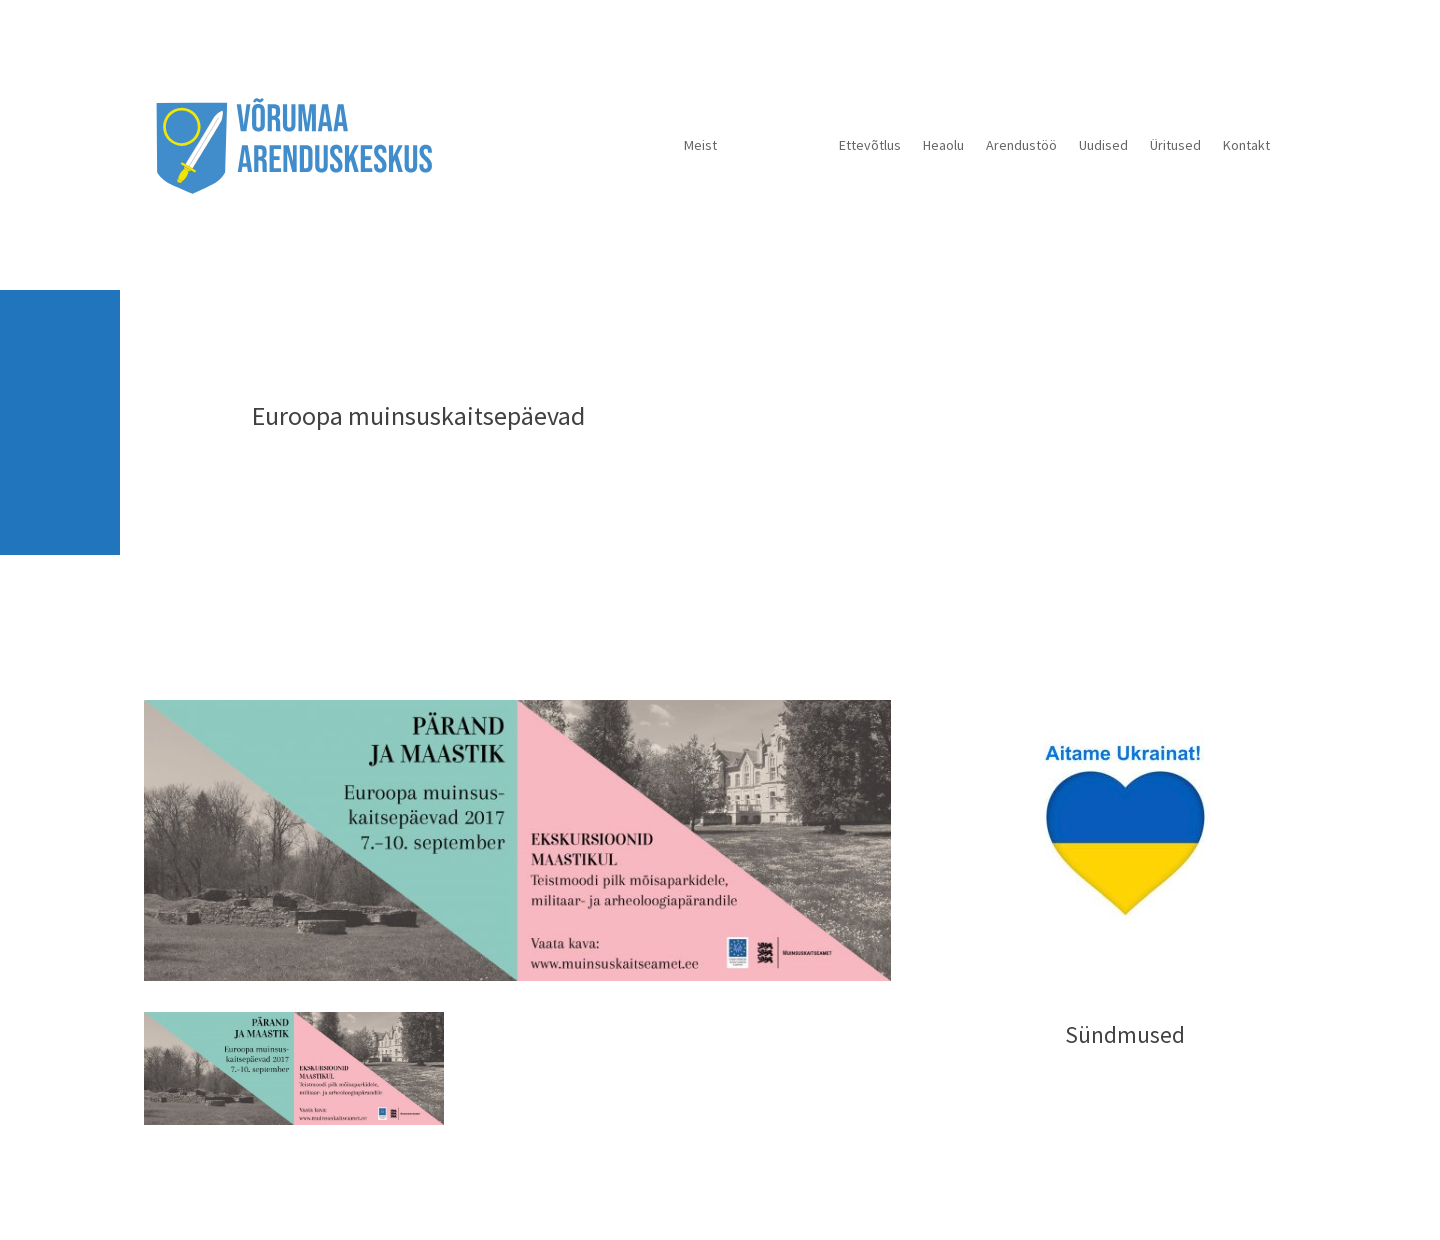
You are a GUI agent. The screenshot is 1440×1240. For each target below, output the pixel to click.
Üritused (1175, 145)
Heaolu (943, 145)
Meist (700, 145)
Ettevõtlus (870, 145)
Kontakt (1246, 145)
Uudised (1103, 145)
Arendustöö (1021, 145)
